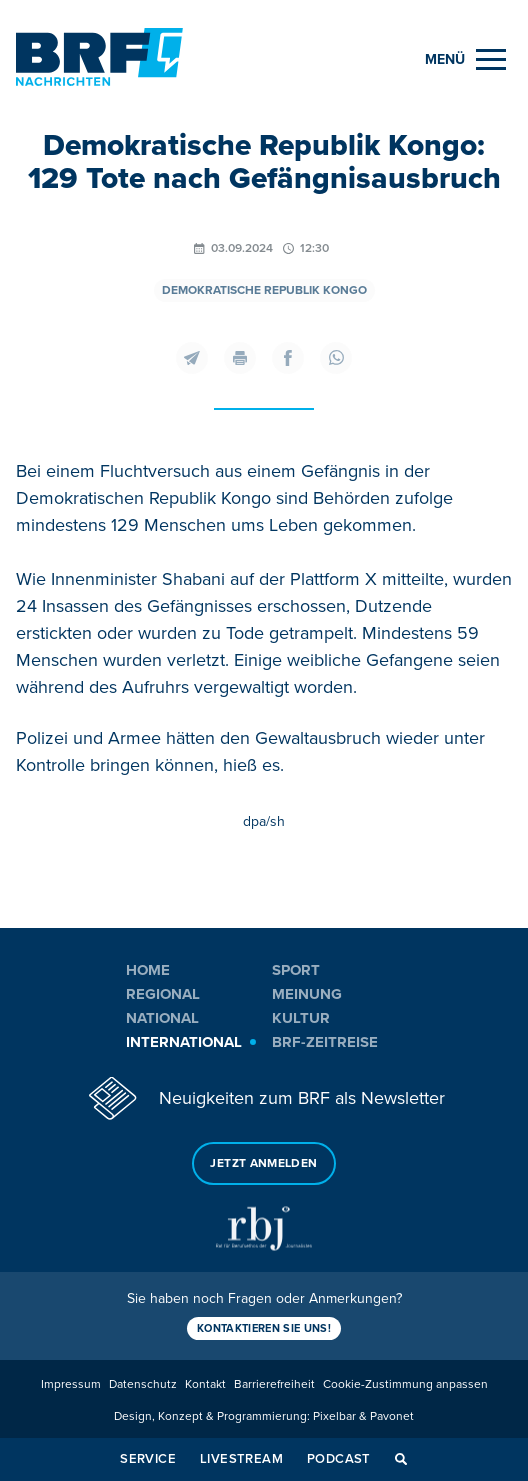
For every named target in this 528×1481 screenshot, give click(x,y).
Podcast (339, 1459)
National (162, 1018)
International (184, 1042)
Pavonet (392, 1416)
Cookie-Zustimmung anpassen (405, 1384)
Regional (163, 994)
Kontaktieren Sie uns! (264, 1328)
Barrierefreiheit (274, 1384)
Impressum (71, 1384)
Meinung (307, 994)
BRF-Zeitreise (325, 1042)
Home (148, 970)
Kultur (301, 1018)
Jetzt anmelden (263, 1163)
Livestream (241, 1459)
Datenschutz (143, 1384)
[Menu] (465, 59)
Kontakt (205, 1384)
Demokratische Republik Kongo (264, 290)
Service (148, 1459)
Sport (296, 970)
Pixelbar (334, 1416)
